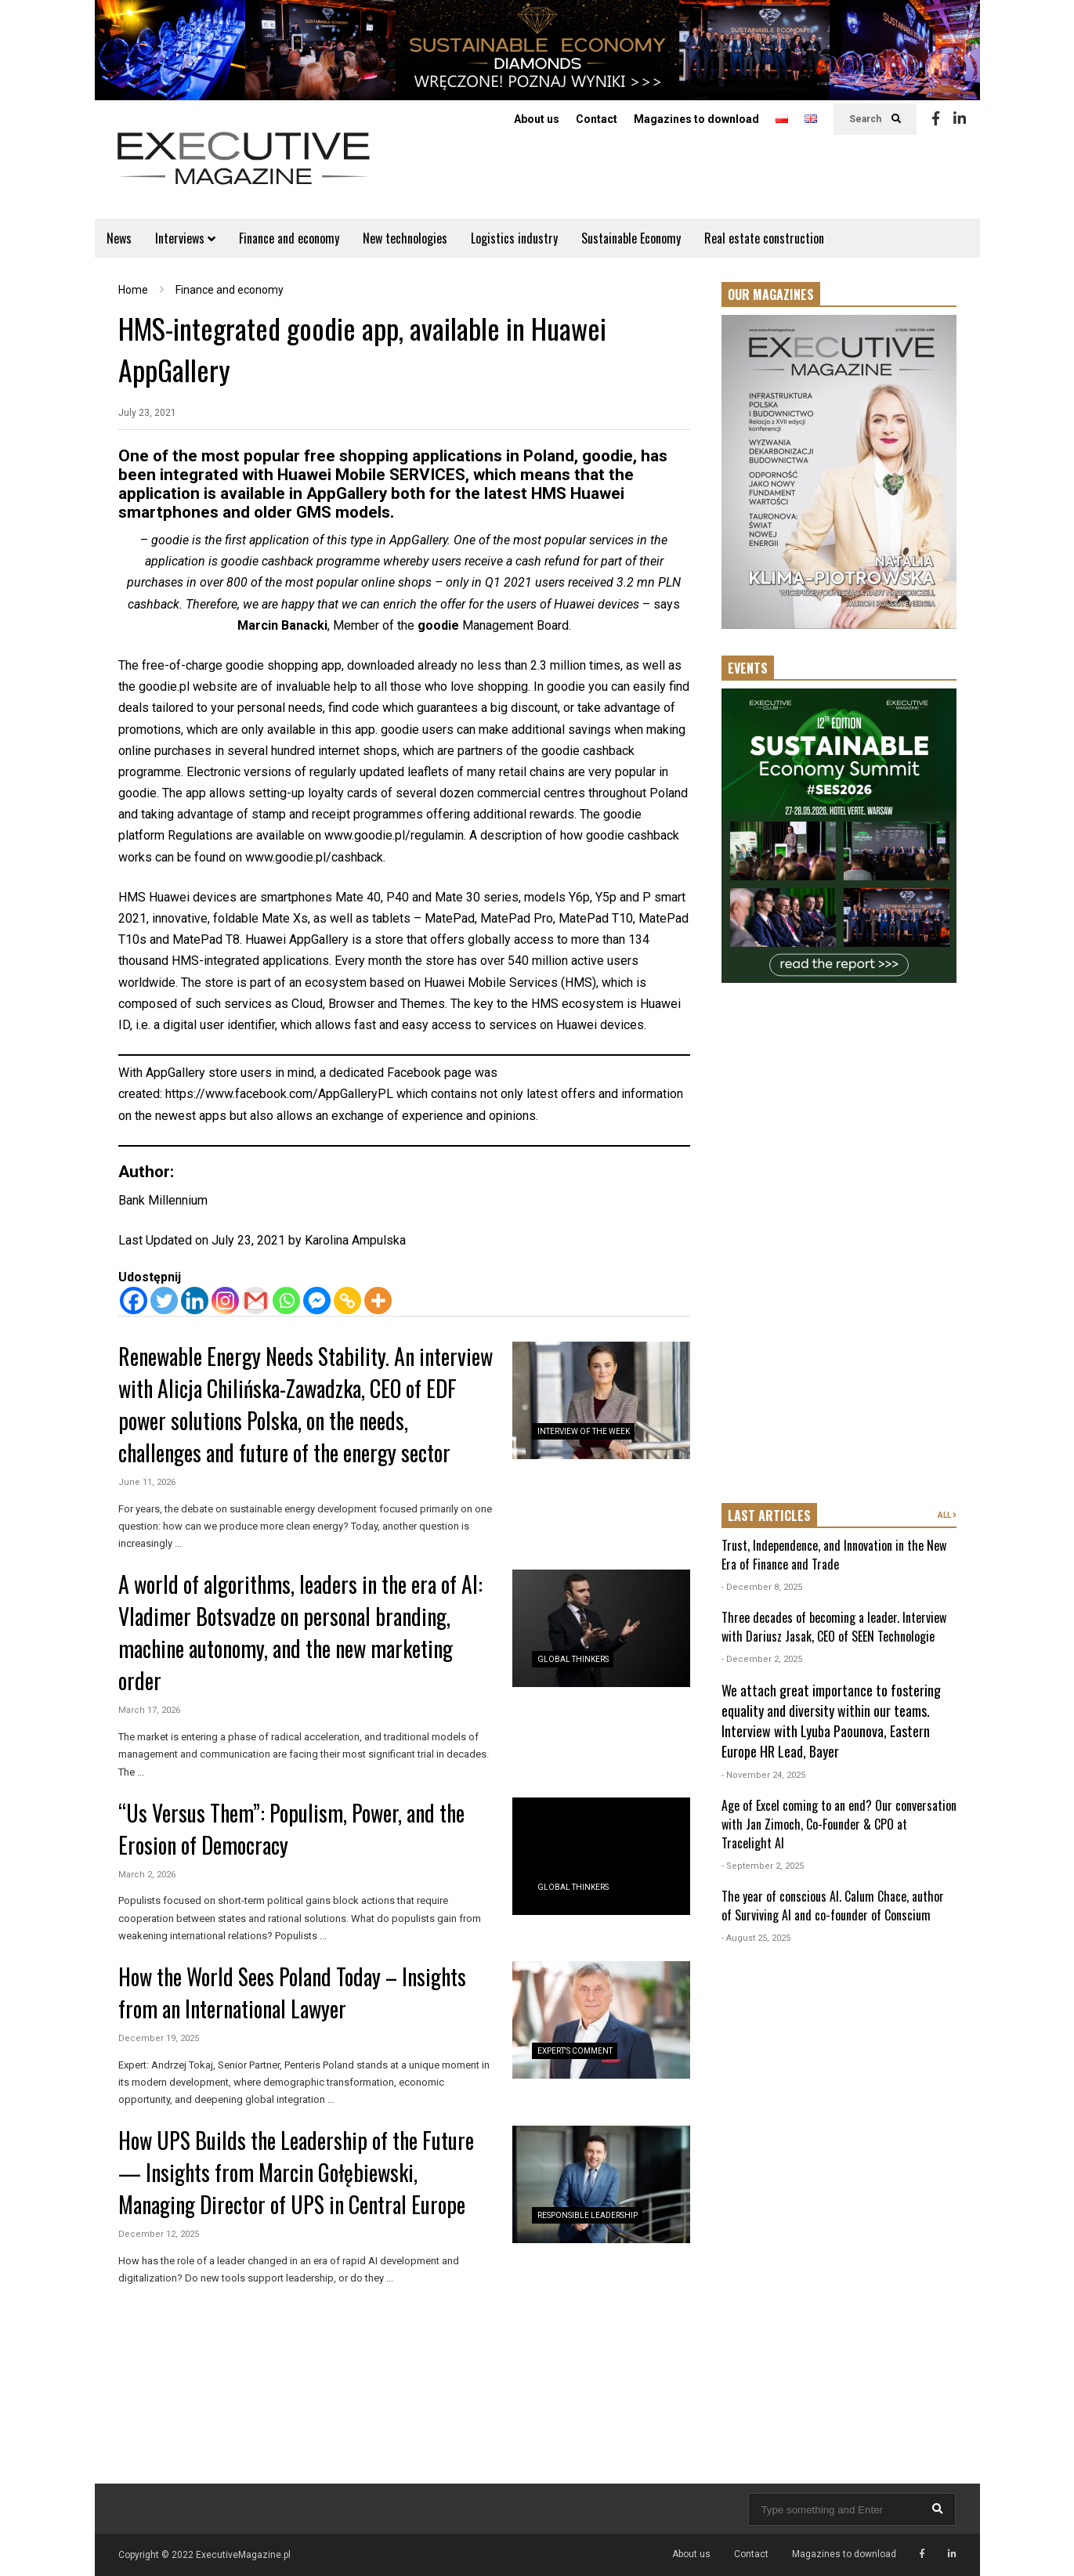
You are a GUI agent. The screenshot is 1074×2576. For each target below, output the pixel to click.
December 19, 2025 (158, 2038)
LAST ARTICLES (769, 1515)
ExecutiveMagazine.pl (243, 2554)
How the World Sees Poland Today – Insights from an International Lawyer (292, 1992)
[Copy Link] (347, 1300)
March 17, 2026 (149, 1710)
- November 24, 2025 (763, 1775)
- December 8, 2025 (761, 1587)
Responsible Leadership (587, 2215)
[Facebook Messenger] (317, 1300)
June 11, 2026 (146, 1482)
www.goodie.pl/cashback (314, 857)
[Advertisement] (838, 1244)
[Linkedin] (194, 1300)
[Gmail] (255, 1300)
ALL (947, 1515)
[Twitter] (164, 1300)
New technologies (405, 238)
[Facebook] (133, 1300)
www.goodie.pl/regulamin (394, 835)
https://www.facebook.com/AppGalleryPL (279, 1093)
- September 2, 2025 (762, 1866)
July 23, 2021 (147, 412)
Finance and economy (289, 238)
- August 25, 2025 (755, 1938)
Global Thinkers (573, 1659)
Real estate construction (764, 238)
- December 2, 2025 (761, 1659)
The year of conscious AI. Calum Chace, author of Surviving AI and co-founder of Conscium (832, 1905)
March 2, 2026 (146, 1875)
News (119, 238)
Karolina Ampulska (355, 1240)
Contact (596, 119)
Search (875, 119)
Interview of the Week (583, 1431)
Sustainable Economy (631, 238)
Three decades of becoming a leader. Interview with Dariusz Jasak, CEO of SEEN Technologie (833, 1627)
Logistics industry (514, 238)
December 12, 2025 (158, 2234)
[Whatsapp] (286, 1300)
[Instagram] (225, 1300)
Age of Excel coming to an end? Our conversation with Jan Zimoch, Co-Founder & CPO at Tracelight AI (838, 1824)
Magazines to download (696, 119)
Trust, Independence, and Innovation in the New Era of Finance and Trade (833, 1554)
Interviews (185, 238)
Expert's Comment (575, 2051)
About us (536, 119)
